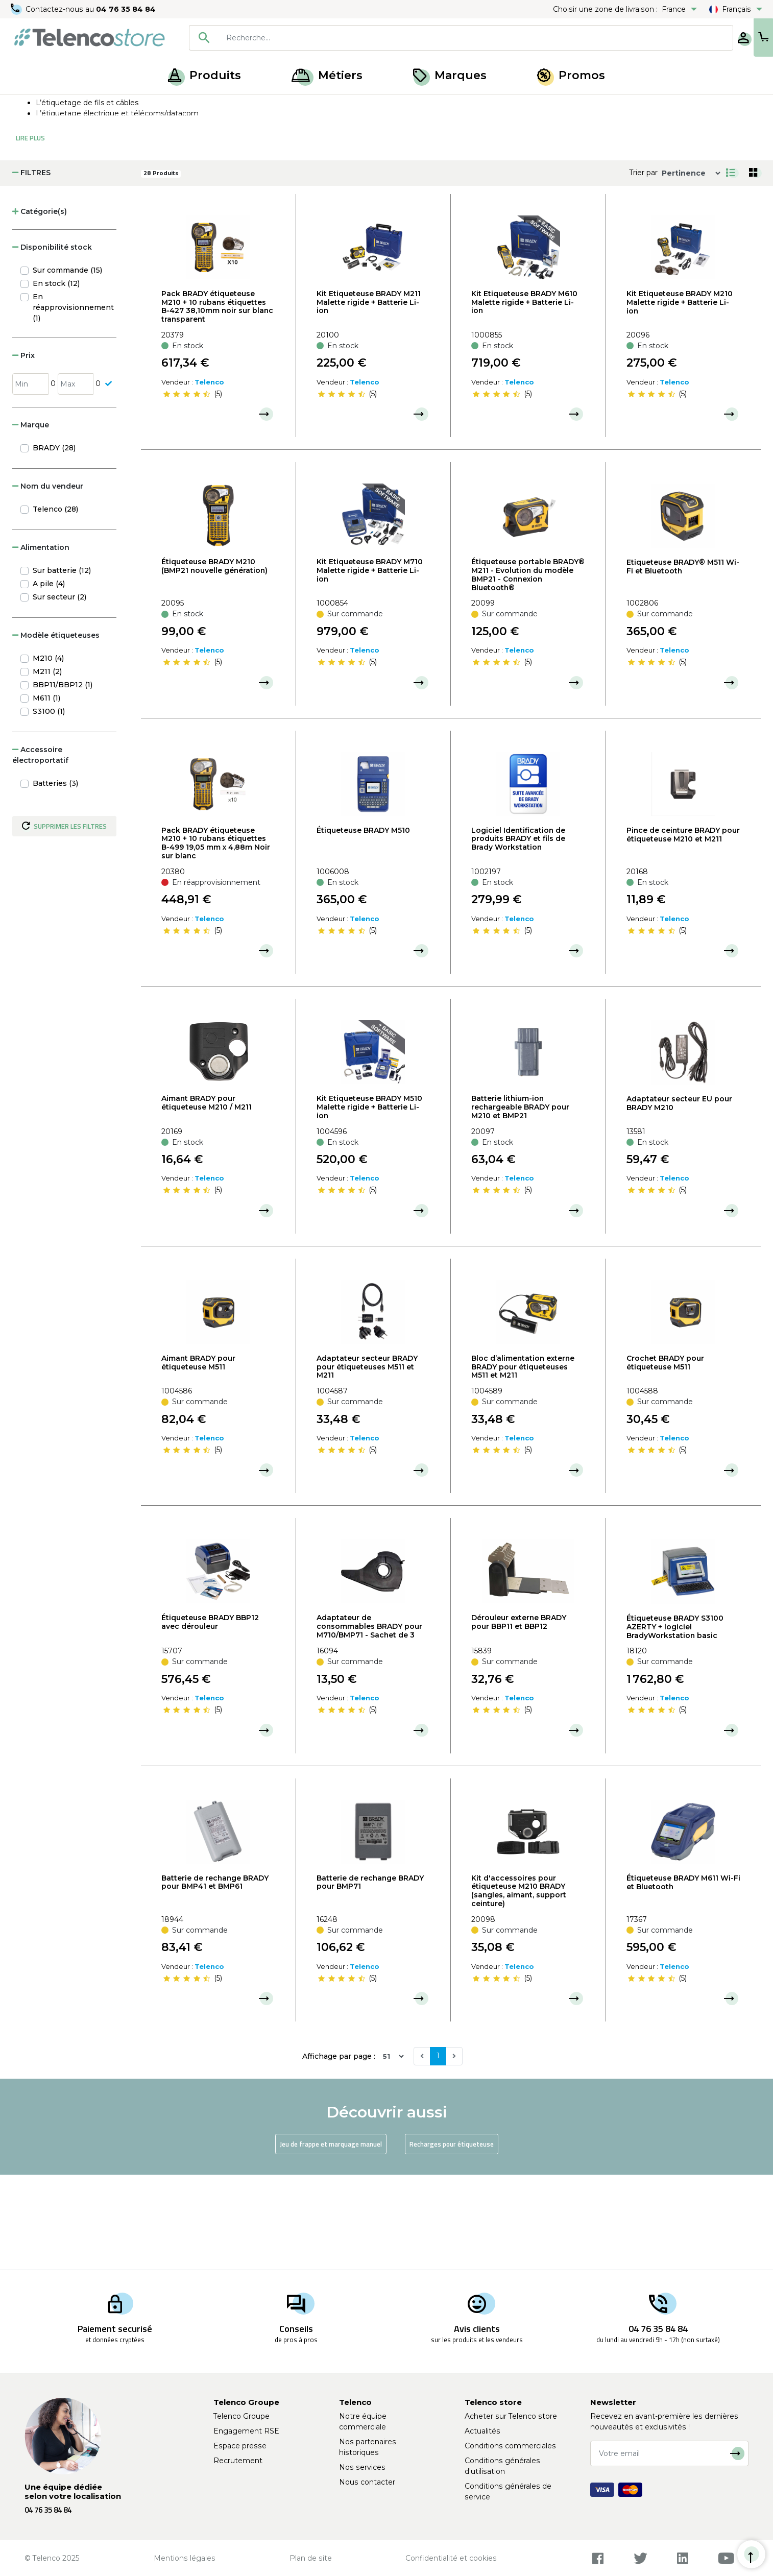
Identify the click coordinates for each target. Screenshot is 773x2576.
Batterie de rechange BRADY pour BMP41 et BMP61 (215, 1977)
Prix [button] (23, 450)
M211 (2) (47, 766)
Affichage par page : (338, 2151)
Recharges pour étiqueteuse (451, 2239)
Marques (450, 75)
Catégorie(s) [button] (39, 306)
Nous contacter (367, 2482)
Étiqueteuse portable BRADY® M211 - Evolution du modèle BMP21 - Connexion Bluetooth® (528, 669)
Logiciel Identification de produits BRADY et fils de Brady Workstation (518, 934)
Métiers (327, 75)
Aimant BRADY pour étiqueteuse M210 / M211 (206, 1198)
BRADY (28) (54, 542)
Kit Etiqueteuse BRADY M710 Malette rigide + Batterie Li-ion (370, 665)
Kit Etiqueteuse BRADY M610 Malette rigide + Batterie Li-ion (524, 397)
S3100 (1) (49, 806)
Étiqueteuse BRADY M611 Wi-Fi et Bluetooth (683, 1977)
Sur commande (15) (67, 365)
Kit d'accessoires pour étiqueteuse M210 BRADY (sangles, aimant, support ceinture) (518, 1985)
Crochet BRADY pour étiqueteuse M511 (665, 1457)
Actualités (482, 2431)
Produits (204, 75)
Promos (571, 75)
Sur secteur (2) (59, 691)
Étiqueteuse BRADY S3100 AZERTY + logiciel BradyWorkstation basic (674, 1721)
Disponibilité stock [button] (52, 342)
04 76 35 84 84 (127, 9)
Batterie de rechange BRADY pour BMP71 (370, 1977)
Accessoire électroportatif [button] (40, 850)
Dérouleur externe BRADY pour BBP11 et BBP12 (518, 1717)
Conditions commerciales (510, 2445)
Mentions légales (184, 2558)
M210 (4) (48, 753)
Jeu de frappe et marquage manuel (331, 2239)
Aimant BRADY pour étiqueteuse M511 (198, 1457)
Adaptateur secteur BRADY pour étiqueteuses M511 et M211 (367, 1462)
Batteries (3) (55, 878)
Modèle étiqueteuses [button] (56, 730)
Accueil (27, 106)
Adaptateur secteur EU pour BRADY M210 (679, 1198)
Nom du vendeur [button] (47, 581)
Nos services (362, 2467)
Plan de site (310, 2558)
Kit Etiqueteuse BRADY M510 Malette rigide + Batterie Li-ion (369, 1202)
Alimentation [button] (40, 642)
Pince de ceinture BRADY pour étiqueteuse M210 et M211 (683, 929)
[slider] (186, 488)
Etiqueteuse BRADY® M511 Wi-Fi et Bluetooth (682, 661)
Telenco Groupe (241, 2416)
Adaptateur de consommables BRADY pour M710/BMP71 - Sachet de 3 (369, 1721)
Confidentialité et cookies (451, 2558)
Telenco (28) (55, 604)
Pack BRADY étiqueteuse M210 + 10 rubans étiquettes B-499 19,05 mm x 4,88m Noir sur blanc (215, 938)
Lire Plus (30, 233)
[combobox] (428, 38)
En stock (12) (56, 378)
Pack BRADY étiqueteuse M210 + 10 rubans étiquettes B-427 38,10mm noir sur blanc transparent (217, 401)
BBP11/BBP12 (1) (62, 779)
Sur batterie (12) (62, 665)
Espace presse (240, 2445)
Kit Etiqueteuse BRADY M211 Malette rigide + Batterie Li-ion (369, 397)
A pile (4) (49, 678)
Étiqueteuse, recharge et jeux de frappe (157, 106)
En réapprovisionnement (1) (73, 402)
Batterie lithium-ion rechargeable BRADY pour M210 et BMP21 (520, 1202)
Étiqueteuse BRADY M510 (363, 925)
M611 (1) (46, 793)
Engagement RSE (246, 2431)
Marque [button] (30, 519)
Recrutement (237, 2460)
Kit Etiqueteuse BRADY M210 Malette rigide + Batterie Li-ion (679, 397)
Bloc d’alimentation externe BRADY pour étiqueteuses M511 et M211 (522, 1462)
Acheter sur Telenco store (511, 2416)
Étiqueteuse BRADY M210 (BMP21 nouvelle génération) (214, 661)
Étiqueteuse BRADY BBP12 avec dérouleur (210, 1717)
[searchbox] (443, 38)
